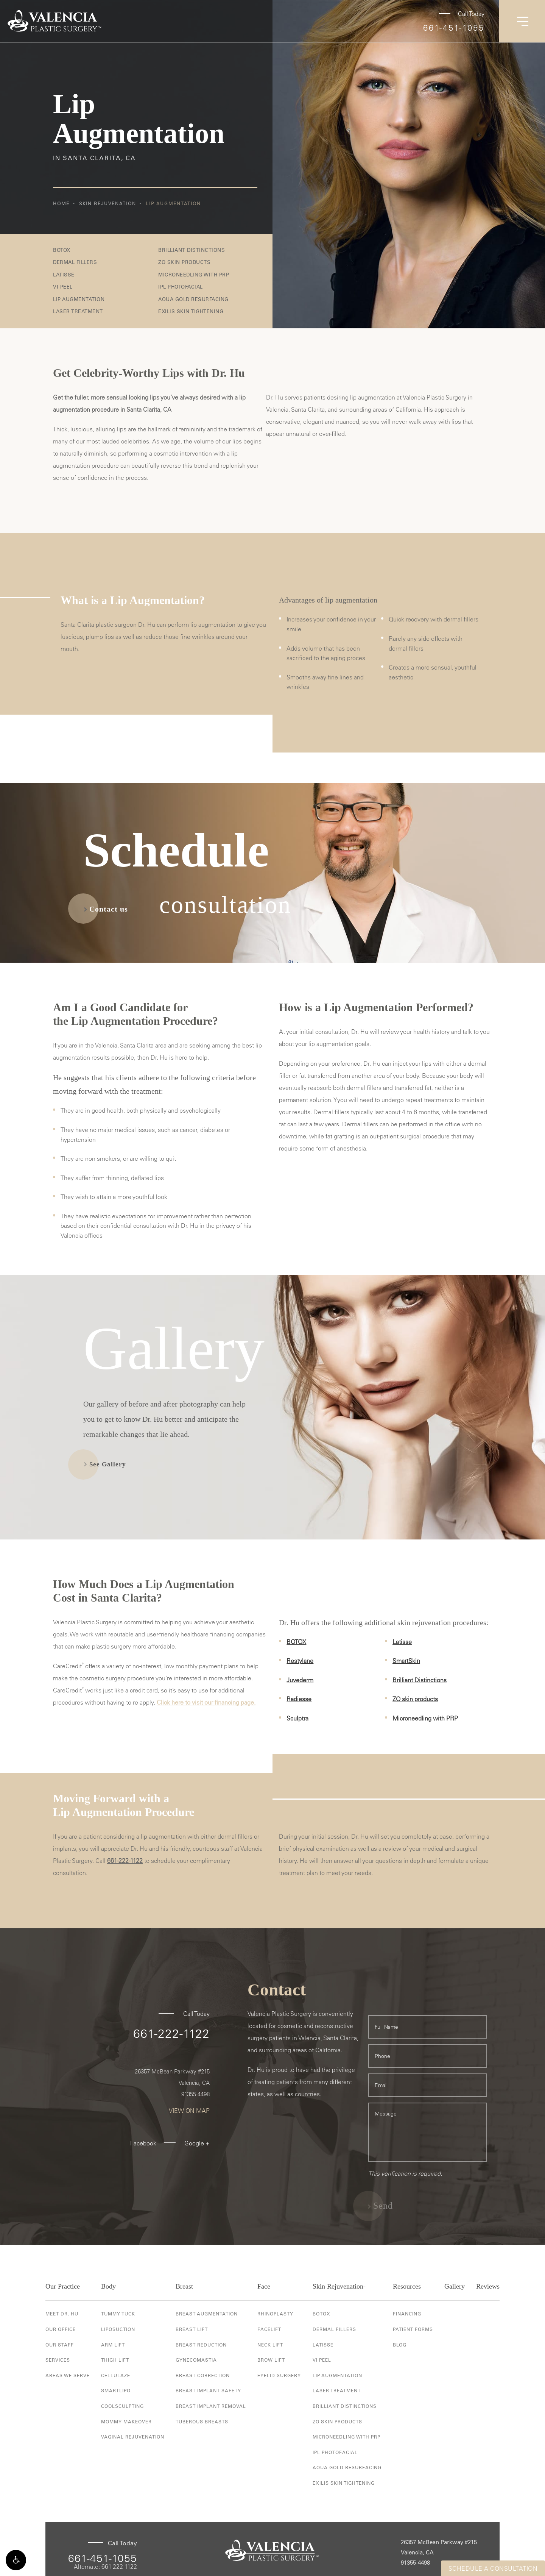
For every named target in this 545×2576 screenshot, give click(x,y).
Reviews (488, 2286)
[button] (16, 2560)
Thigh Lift (115, 2360)
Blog (399, 2345)
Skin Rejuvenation (107, 203)
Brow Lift (271, 2360)
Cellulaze (115, 2375)
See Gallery (107, 1464)
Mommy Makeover (126, 2421)
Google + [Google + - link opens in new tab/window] (197, 2143)
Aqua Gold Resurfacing (193, 299)
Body (108, 2286)
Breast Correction (203, 2375)
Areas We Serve (67, 2375)
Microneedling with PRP (193, 274)
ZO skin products (415, 1699)
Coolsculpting (122, 2406)
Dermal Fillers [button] (75, 262)
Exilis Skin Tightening (190, 311)
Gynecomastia (196, 2360)
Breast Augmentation (207, 2314)
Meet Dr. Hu (61, 2314)
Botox (321, 2314)
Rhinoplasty (275, 2314)
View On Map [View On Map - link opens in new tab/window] (189, 2110)
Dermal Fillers (334, 2329)
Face (263, 2286)
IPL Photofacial (180, 286)
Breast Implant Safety (208, 2390)
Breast (184, 2286)
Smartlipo (116, 2390)
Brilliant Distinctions (191, 250)
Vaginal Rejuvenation (132, 2437)
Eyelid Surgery (279, 2375)
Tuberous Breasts (202, 2421)
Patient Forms (413, 2329)
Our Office (60, 2329)
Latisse (64, 274)
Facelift (269, 2329)
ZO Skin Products (184, 262)
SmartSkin (406, 1660)
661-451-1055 (453, 27)
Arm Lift (113, 2345)
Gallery (454, 2286)
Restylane (300, 1660)
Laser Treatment (337, 2390)
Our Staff (59, 2345)
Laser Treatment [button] (78, 311)
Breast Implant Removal (211, 2406)
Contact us (108, 909)
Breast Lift (192, 2329)
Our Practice (62, 2286)
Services (57, 2360)
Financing (407, 2314)
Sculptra (297, 1718)
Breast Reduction (201, 2345)
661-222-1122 (125, 1860)
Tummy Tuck (118, 2314)
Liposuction (118, 2329)
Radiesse (299, 1699)
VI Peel (63, 286)
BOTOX (61, 250)
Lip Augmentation (173, 203)
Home (61, 203)
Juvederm (300, 1680)
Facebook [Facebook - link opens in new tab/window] (143, 2143)
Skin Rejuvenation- (339, 2286)
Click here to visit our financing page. (206, 1702)
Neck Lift (270, 2345)
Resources (407, 2286)
